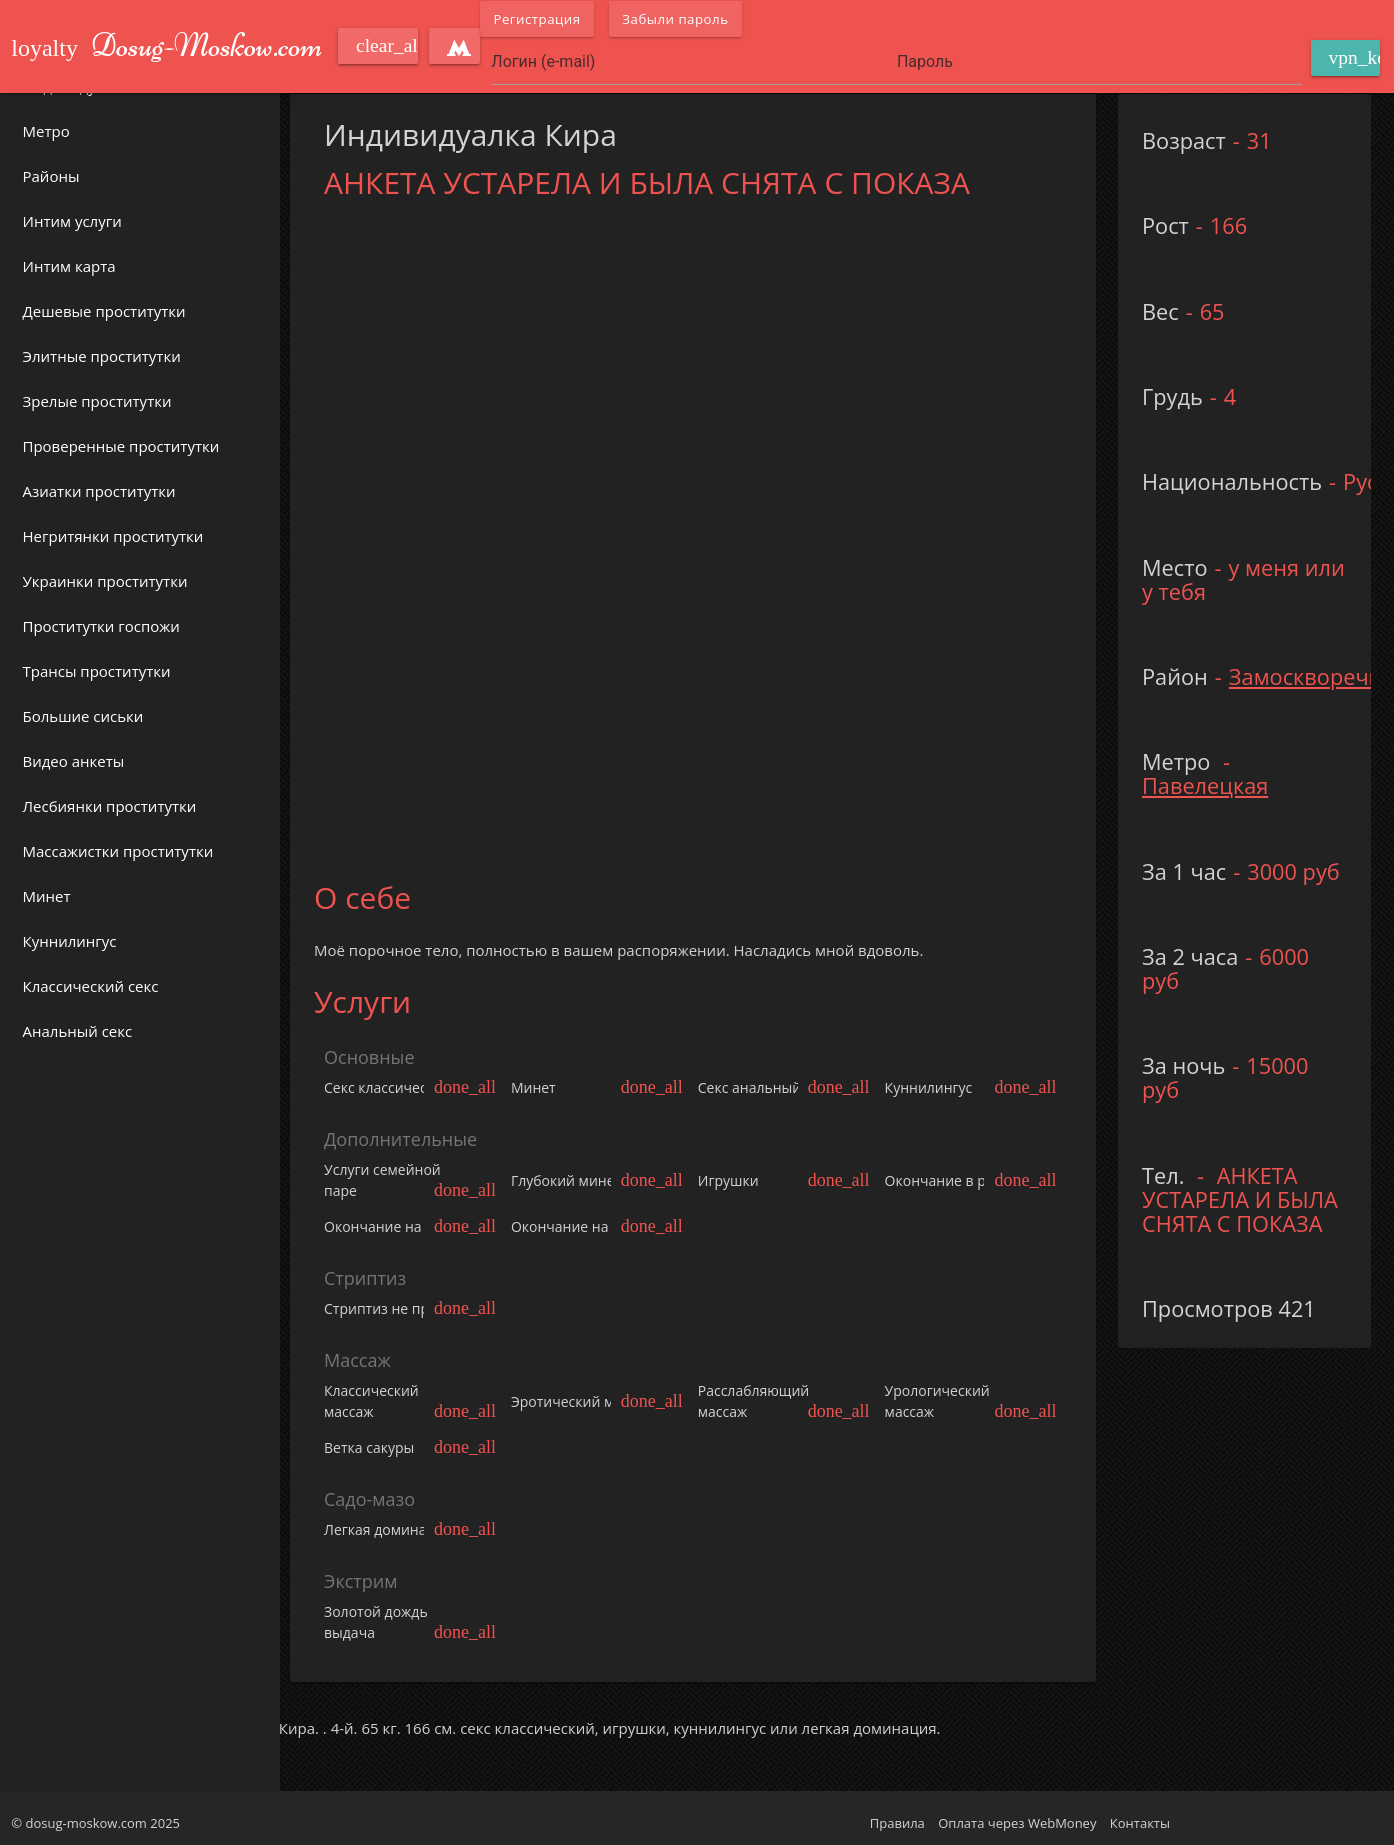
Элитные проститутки (102, 356)
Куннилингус (70, 941)
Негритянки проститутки (113, 536)
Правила (897, 1818)
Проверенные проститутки (121, 446)
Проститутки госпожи (101, 626)
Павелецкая (1208, 785)
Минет (47, 896)
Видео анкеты (74, 761)
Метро (46, 131)
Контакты (1140, 1818)
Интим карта (69, 266)
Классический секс (91, 986)
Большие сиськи (83, 716)
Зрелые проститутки (97, 401)
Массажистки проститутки (118, 851)
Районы (51, 176)
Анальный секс (78, 1031)
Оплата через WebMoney (1017, 1818)
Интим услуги (72, 221)
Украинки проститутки (105, 581)
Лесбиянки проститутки (110, 806)
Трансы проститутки (97, 671)
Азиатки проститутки (99, 491)
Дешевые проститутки (104, 311)
